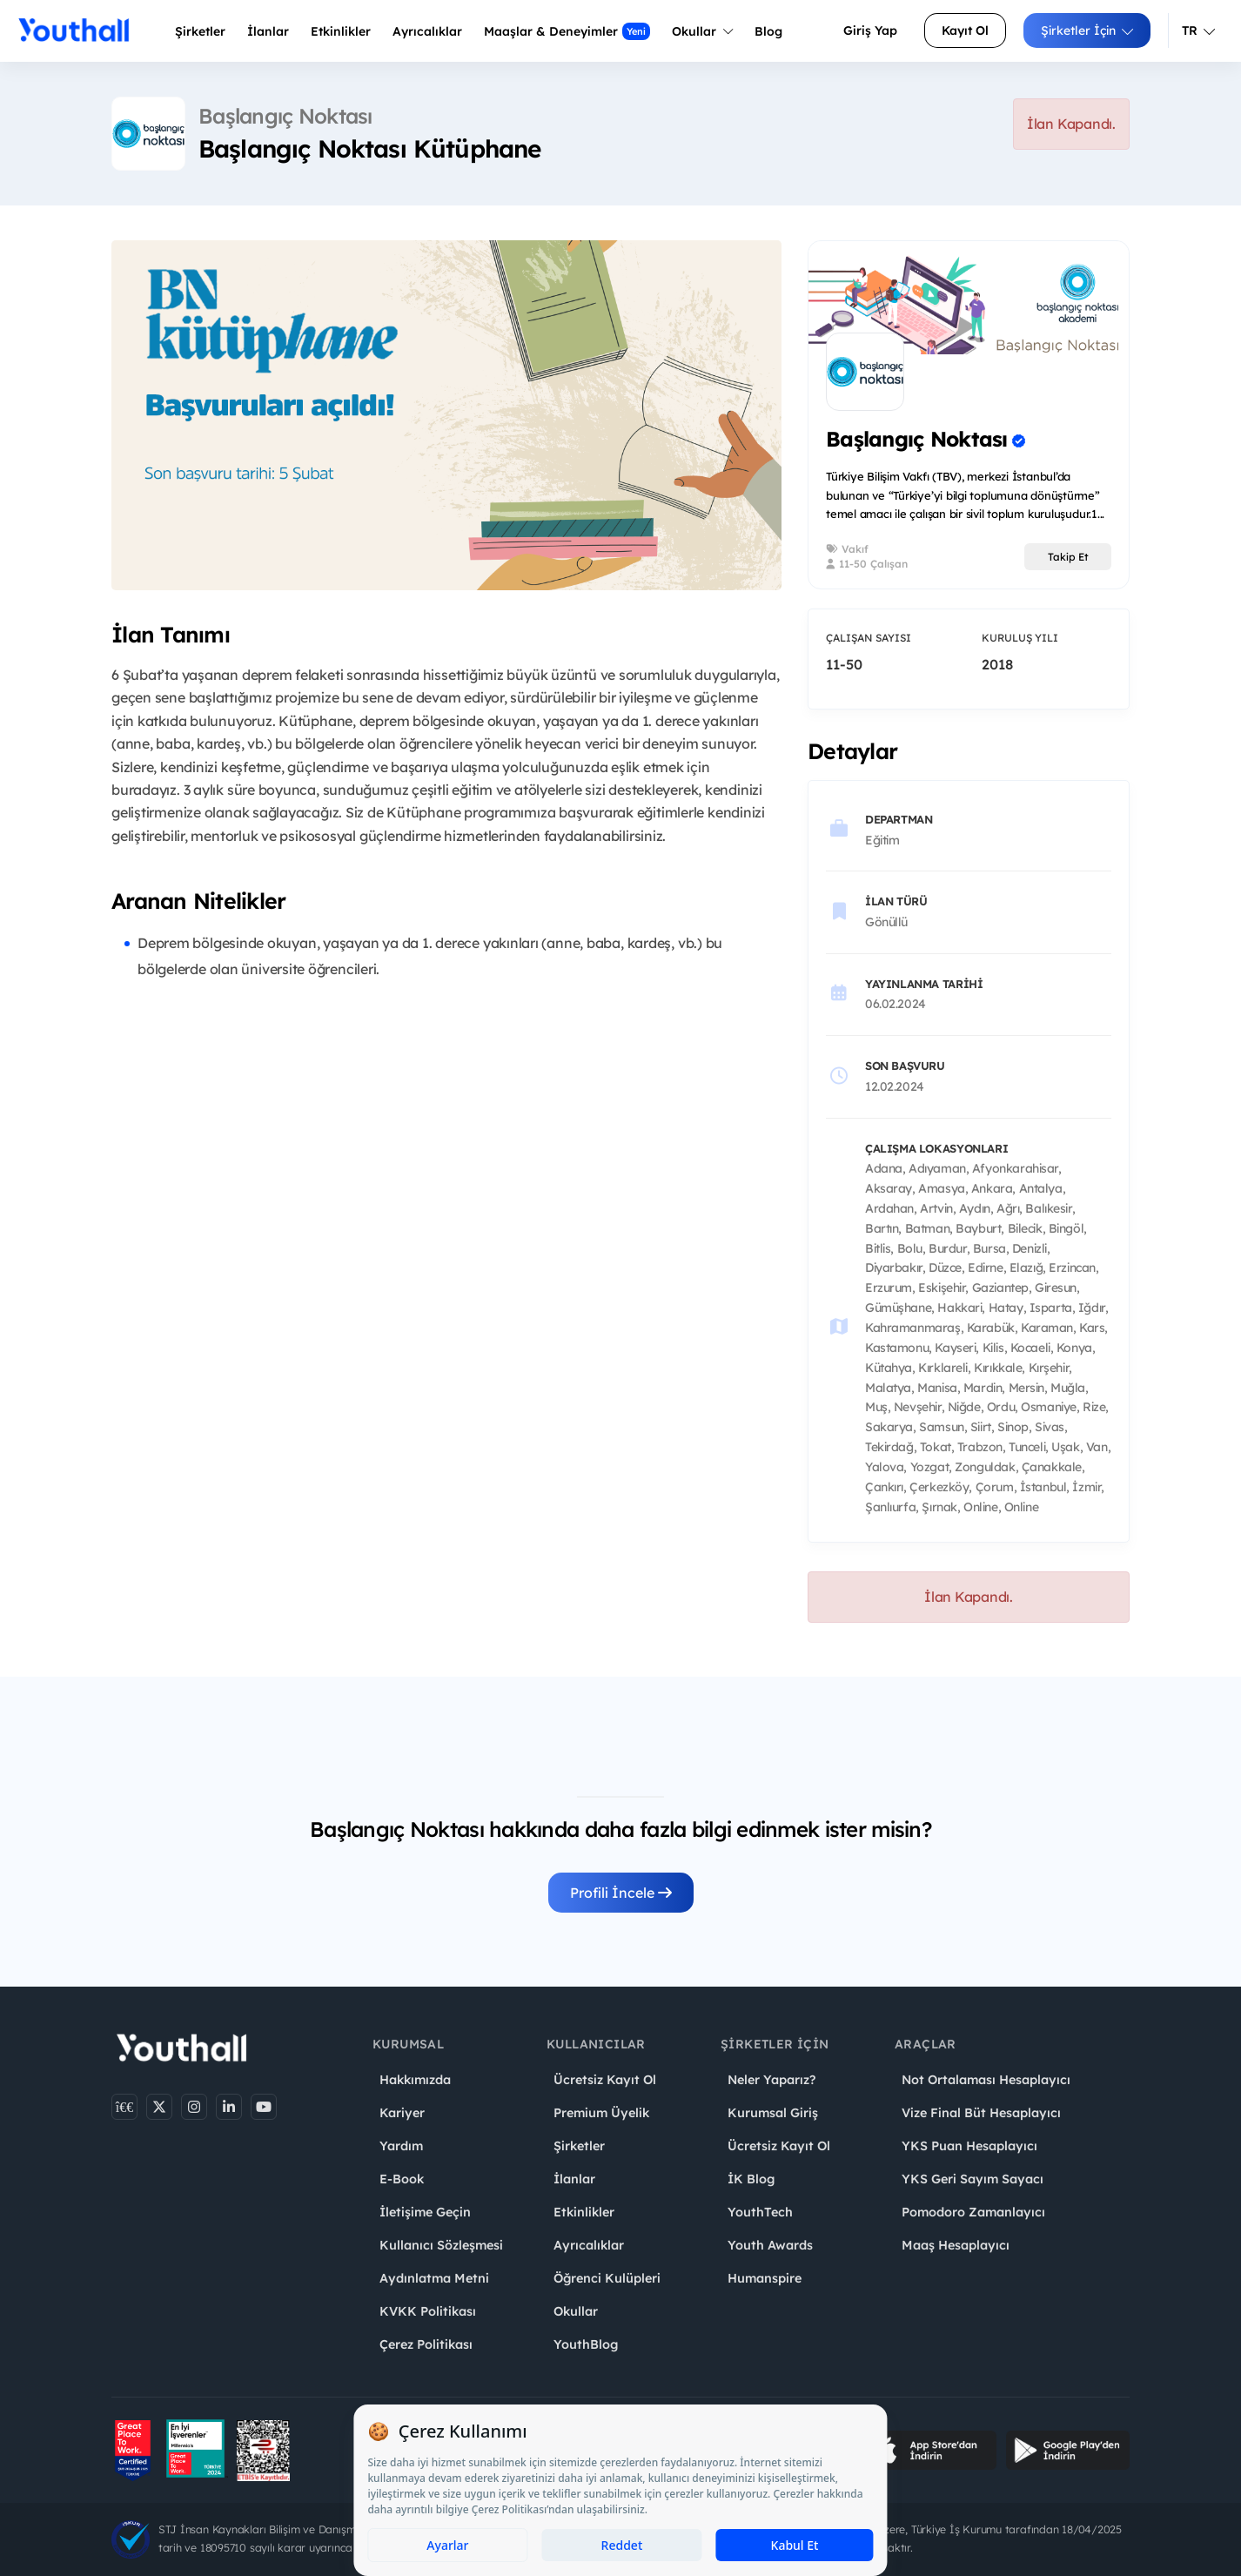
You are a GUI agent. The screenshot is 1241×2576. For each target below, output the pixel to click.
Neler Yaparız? (771, 2080)
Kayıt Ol (965, 30)
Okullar (702, 31)
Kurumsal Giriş (773, 2113)
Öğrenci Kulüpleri (607, 2278)
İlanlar (268, 31)
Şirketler (200, 31)
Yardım (401, 2146)
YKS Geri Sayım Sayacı (972, 2179)
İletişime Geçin (425, 2212)
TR (1198, 30)
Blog (768, 31)
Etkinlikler (341, 31)
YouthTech (760, 2212)
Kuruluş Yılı (1020, 637)
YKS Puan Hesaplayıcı (969, 2146)
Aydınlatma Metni (434, 2278)
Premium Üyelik (601, 2113)
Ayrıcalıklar (588, 2245)
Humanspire (765, 2278)
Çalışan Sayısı (868, 637)
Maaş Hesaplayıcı (956, 2245)
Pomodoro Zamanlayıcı (973, 2212)
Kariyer (402, 2113)
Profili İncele (621, 1892)
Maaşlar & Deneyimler (567, 31)
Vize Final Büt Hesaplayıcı (981, 2113)
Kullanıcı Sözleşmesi (441, 2245)
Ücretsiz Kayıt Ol (604, 2080)
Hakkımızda (415, 2080)
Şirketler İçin (1087, 30)
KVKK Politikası (427, 2311)
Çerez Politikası (426, 2344)
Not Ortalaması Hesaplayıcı (986, 2080)
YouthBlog (585, 2344)
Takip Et (1068, 556)
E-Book (401, 2179)
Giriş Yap (870, 30)
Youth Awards (770, 2245)
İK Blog (751, 2179)
